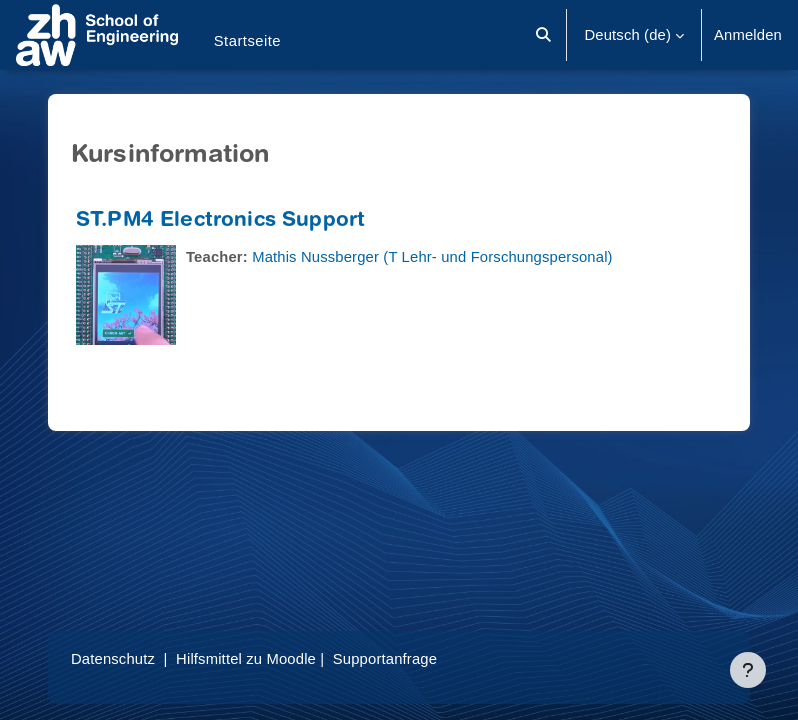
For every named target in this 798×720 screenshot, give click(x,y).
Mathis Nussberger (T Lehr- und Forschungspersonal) (432, 257)
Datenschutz (113, 659)
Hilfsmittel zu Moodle (246, 659)
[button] (544, 35)
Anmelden (748, 35)
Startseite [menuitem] (247, 41)
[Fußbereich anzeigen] (748, 670)
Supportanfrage (385, 659)
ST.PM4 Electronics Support (220, 221)
